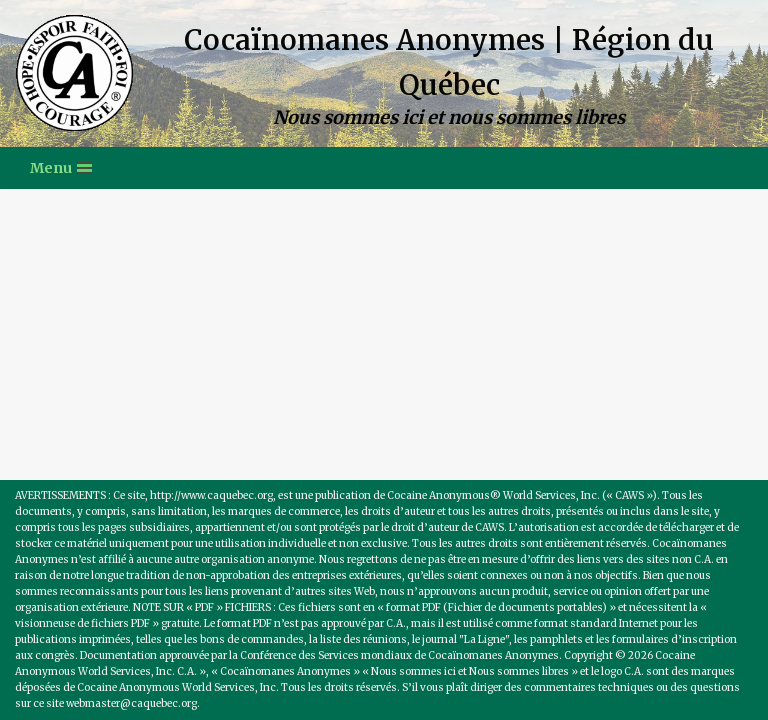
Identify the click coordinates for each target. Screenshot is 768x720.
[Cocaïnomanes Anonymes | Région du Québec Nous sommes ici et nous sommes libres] (384, 73)
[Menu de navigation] (61, 168)
